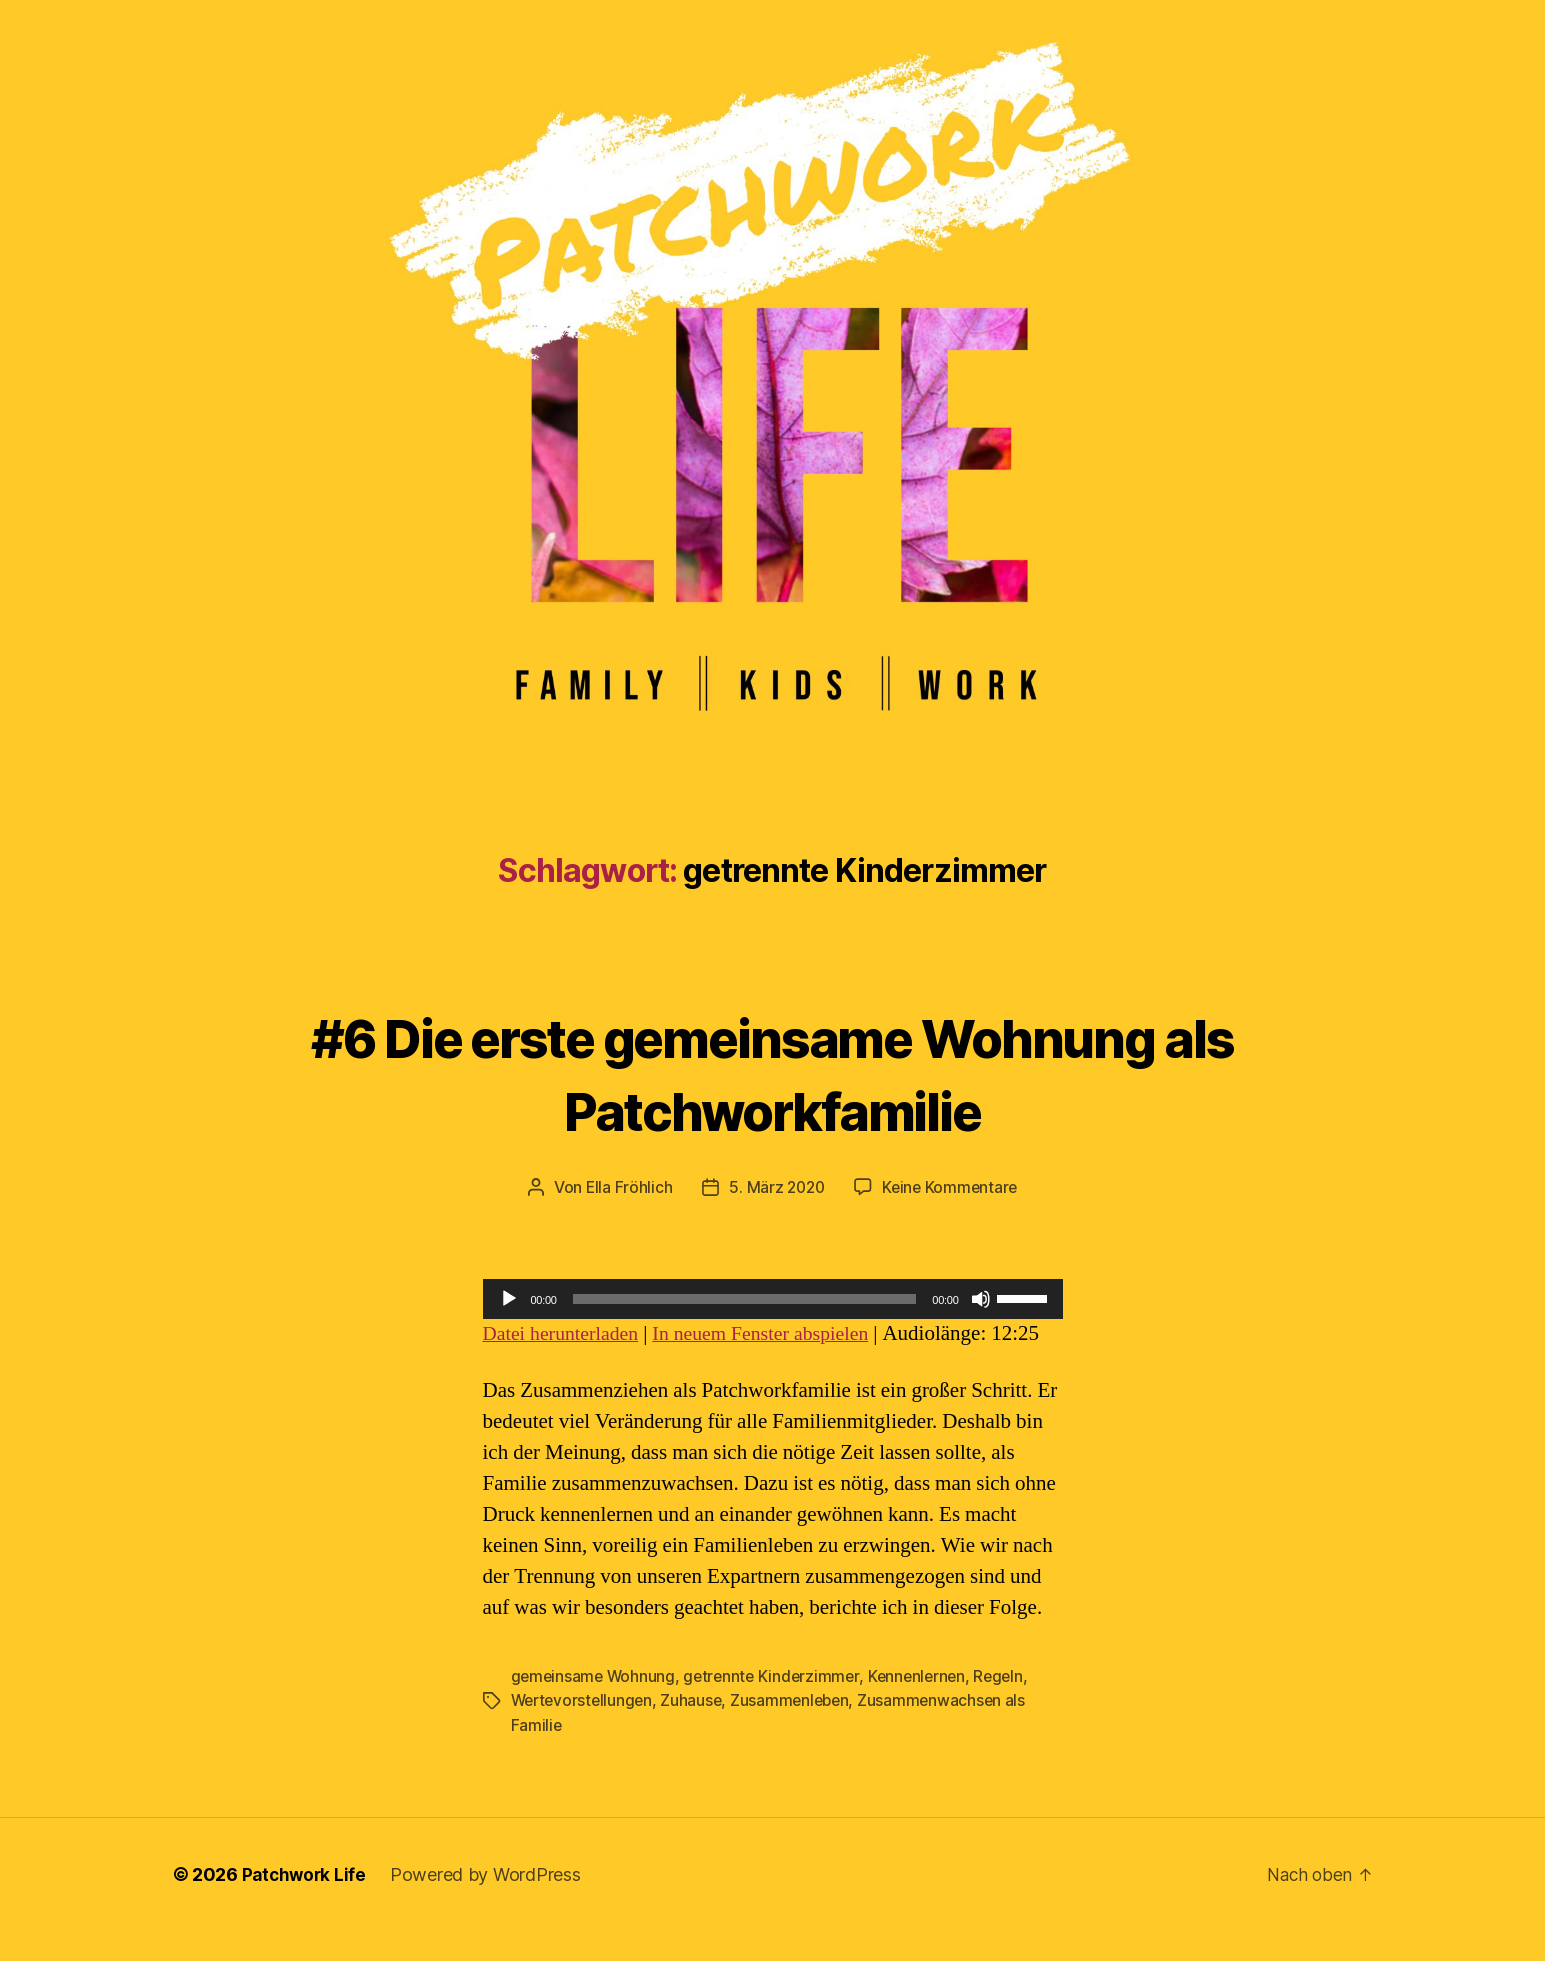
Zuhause (697, 1731)
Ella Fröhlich (625, 1187)
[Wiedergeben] (509, 1299)
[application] (773, 1299)
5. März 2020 (775, 1187)
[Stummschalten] (981, 1299)
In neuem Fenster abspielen (778, 1333)
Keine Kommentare (952, 1187)
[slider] (745, 1299)
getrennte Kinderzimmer (777, 1707)
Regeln (1010, 1707)
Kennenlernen (926, 1707)
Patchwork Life (306, 1904)
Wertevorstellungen (584, 1731)
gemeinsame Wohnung (595, 1707)
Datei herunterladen (566, 1333)
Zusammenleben (798, 1731)
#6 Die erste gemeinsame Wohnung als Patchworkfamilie (773, 1071)
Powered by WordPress (489, 1904)
